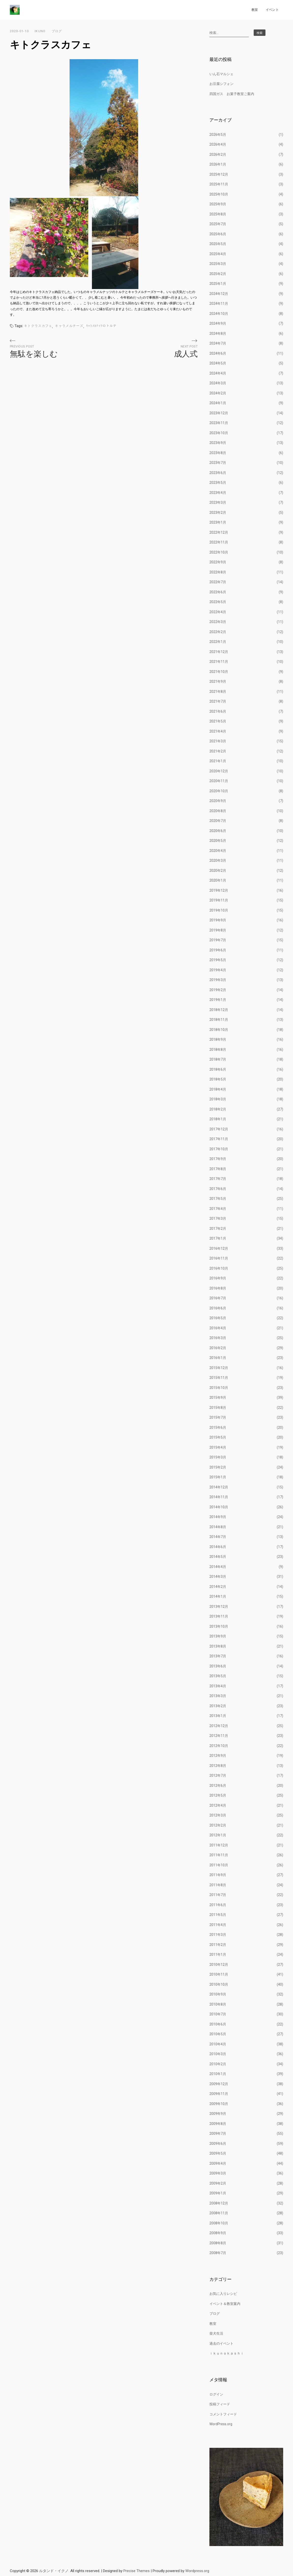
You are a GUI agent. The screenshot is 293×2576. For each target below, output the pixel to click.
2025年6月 (217, 234)
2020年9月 (217, 801)
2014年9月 (217, 1517)
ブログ (57, 31)
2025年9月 (217, 204)
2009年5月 (217, 2153)
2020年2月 (217, 871)
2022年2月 (217, 632)
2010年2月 (217, 2064)
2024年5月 (217, 363)
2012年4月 (217, 1805)
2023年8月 (217, 453)
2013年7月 (217, 1656)
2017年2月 (217, 1229)
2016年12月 (218, 1248)
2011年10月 (218, 1865)
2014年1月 (217, 1596)
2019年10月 (218, 910)
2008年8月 (217, 2243)
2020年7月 (217, 821)
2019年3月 (217, 980)
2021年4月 (217, 731)
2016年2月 (217, 1348)
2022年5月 (217, 602)
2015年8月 (217, 1408)
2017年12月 (218, 1129)
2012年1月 (217, 1835)
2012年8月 (217, 1766)
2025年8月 (217, 214)
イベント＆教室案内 (224, 2304)
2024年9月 (217, 323)
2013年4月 (217, 1686)
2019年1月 (217, 1000)
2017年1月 (217, 1238)
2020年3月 (217, 860)
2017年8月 (217, 1169)
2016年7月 (217, 1298)
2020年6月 (217, 831)
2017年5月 (217, 1199)
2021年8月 (217, 691)
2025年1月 (217, 284)
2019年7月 (217, 940)
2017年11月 (218, 1139)
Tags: (19, 326)
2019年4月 (217, 970)
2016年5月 (217, 1318)
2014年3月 (217, 1577)
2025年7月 (217, 224)
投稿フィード (219, 2404)
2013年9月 (217, 1636)
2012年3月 (217, 1815)
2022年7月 (217, 582)
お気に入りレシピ (223, 2294)
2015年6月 (217, 1427)
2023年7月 (217, 463)
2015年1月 (217, 1477)
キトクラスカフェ (38, 326)
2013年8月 (217, 1646)
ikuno (40, 31)
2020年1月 (217, 880)
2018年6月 (217, 1069)
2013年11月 (218, 1616)
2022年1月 (217, 642)
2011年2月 (217, 1945)
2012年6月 (217, 1785)
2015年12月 (218, 1368)
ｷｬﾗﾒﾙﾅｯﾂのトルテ (101, 326)
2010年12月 (218, 1965)
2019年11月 (218, 900)
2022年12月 (218, 532)
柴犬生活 (216, 2333)
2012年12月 (218, 1726)
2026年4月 (217, 144)
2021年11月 (218, 662)
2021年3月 (217, 741)
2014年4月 (217, 1567)
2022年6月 (217, 592)
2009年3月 (217, 2173)
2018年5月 (217, 1079)
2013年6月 (217, 1666)
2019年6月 (217, 950)
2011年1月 (217, 1954)
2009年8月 (217, 2124)
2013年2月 (217, 1706)
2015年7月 (217, 1417)
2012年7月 (217, 1775)
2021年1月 (217, 761)
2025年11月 (218, 184)
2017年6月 (217, 1189)
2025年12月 (218, 174)
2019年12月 (218, 890)
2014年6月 (217, 1547)
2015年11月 (218, 1378)
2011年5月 (217, 1915)
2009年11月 (218, 2094)
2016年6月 (217, 1308)
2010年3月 (217, 2054)
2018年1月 (217, 1119)
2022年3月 (217, 622)
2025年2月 (217, 274)
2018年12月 (218, 1010)
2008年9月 (217, 2233)
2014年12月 (218, 1487)
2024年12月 (218, 294)
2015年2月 (217, 1467)
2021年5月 (217, 721)
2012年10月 (218, 1746)
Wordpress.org (197, 2570)
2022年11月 (218, 542)
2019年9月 (217, 920)
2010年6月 (217, 2024)
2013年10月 (218, 1626)
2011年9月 (217, 1875)
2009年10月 (218, 2104)
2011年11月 (218, 1855)
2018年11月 (218, 1020)
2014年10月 (218, 1507)
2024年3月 (217, 383)
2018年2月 (217, 1109)
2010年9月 (217, 1994)
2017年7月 (217, 1179)
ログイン (216, 2394)
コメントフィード (223, 2414)
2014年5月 (217, 1557)
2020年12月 (218, 771)
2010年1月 (217, 2074)
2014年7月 (217, 1537)
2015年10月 (218, 1388)
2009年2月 (217, 2183)
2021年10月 (218, 672)
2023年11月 (218, 423)
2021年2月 (217, 751)
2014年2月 (217, 1587)
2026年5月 (217, 135)
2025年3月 (217, 264)
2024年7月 (217, 343)
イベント (272, 9)
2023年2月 (217, 512)
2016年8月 (217, 1288)
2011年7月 (217, 1895)
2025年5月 (217, 244)
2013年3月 (217, 1696)
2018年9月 (217, 1039)
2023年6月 (217, 473)
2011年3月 (217, 1935)
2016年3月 (217, 1338)
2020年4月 (217, 851)
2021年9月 (217, 681)
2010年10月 (218, 1984)
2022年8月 (217, 572)
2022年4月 (217, 612)
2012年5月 (217, 1795)
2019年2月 (217, 990)
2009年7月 (217, 2133)
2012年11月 (218, 1736)
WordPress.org (220, 2424)
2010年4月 (217, 2044)
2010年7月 (217, 2014)
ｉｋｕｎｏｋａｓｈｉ (226, 2353)
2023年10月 (218, 433)
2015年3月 (217, 1457)
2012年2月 (217, 1825)
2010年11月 (218, 1974)
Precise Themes (136, 2570)
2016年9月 (217, 1278)
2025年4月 (217, 254)
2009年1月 (217, 2193)
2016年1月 (217, 1358)
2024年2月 (217, 393)
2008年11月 (218, 2213)
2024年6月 (217, 353)
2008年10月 (218, 2223)
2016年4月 (217, 1328)
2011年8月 (217, 1885)
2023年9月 (217, 443)
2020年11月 (218, 781)
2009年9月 (217, 2114)
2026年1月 (217, 164)
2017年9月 (217, 1159)
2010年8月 (217, 2004)
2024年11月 (218, 303)
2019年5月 (217, 960)
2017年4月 (217, 1209)
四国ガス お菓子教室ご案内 (231, 94)
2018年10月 (218, 1030)
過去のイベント (221, 2343)
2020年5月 (217, 841)
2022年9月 (217, 562)
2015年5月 (217, 1437)
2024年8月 (217, 333)
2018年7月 (217, 1059)
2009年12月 (218, 2084)
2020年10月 (218, 791)
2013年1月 (217, 1716)
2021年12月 (218, 652)
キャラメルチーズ (69, 326)
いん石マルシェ (221, 74)
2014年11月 (218, 1497)
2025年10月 (218, 194)
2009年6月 (217, 2144)
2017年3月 (217, 1218)
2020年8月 (217, 811)
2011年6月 (217, 1905)
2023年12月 (218, 413)
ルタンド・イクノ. (54, 2570)
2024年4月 (217, 373)
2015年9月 (217, 1397)
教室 (255, 9)
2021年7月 (217, 701)
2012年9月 (217, 1756)
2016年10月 (218, 1268)
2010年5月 (217, 2034)
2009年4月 (217, 2163)
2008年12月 (218, 2203)
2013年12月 (218, 1606)
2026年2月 (217, 154)
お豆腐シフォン (221, 84)
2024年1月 (217, 403)
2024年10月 (218, 314)
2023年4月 (217, 493)
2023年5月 (217, 483)
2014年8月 (217, 1527)
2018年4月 (217, 1089)
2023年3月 (217, 502)
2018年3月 (217, 1099)
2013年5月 (217, 1676)
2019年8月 (217, 930)
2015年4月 (217, 1447)
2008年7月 (217, 2253)
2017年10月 (218, 1149)
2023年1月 (217, 522)
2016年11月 (218, 1258)
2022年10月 (218, 552)
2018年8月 (217, 1050)
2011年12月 (218, 1845)
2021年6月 (217, 711)
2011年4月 (217, 1925)
